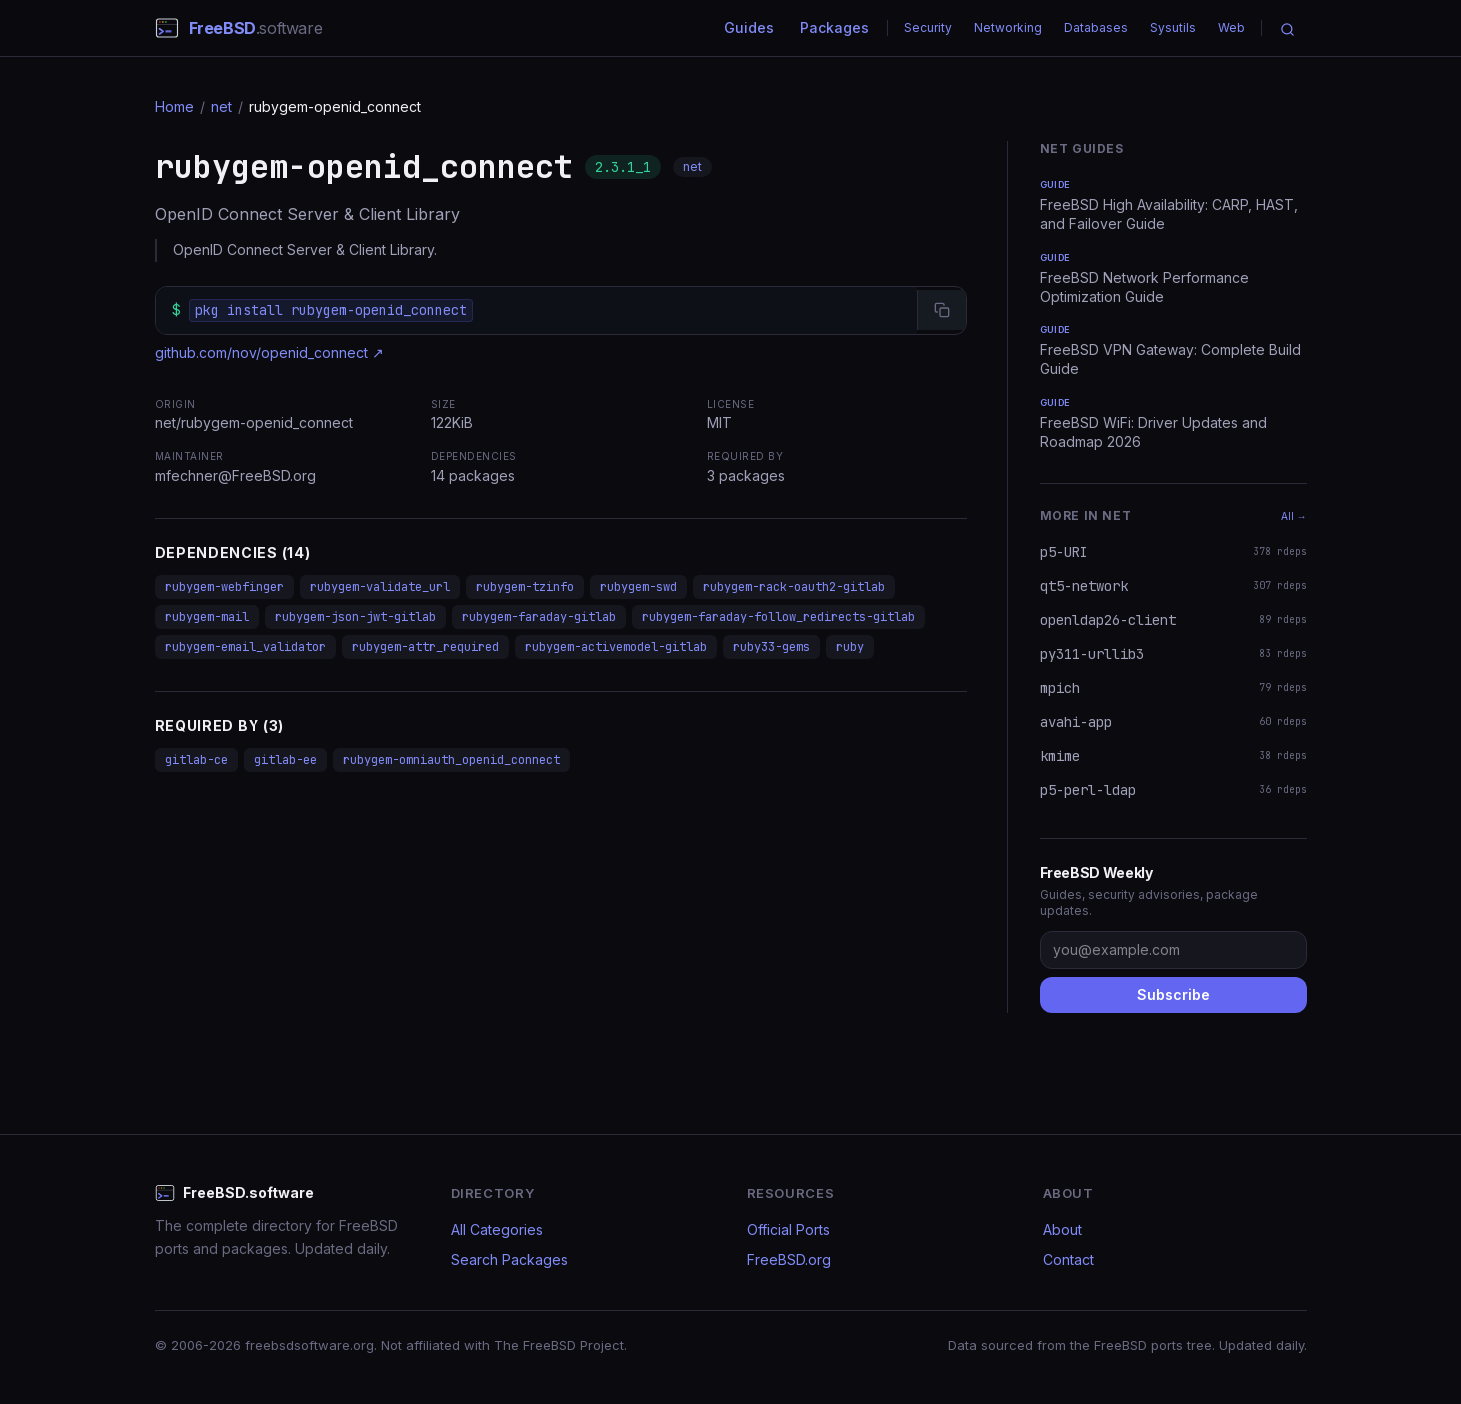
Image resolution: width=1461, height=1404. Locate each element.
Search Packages (509, 1259)
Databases (1096, 27)
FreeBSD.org (789, 1259)
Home (174, 106)
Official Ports (788, 1229)
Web (1231, 27)
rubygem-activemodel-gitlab (616, 647)
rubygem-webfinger (224, 587)
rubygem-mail (207, 617)
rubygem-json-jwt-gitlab (355, 617)
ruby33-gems (771, 647)
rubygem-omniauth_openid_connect (451, 760)
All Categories (497, 1229)
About (1062, 1229)
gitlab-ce (196, 760)
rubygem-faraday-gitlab (539, 617)
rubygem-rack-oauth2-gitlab (794, 587)
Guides (749, 27)
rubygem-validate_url (380, 587)
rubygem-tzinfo (525, 587)
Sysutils (1173, 27)
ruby (850, 647)
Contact (1068, 1259)
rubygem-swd (638, 587)
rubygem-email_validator (245, 647)
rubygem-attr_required (425, 647)
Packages (834, 27)
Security (928, 27)
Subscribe (1173, 994)
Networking (1008, 27)
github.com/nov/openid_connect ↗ (269, 352)
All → (1294, 516)
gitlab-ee (285, 760)
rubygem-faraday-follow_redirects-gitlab (778, 617)
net (221, 106)
